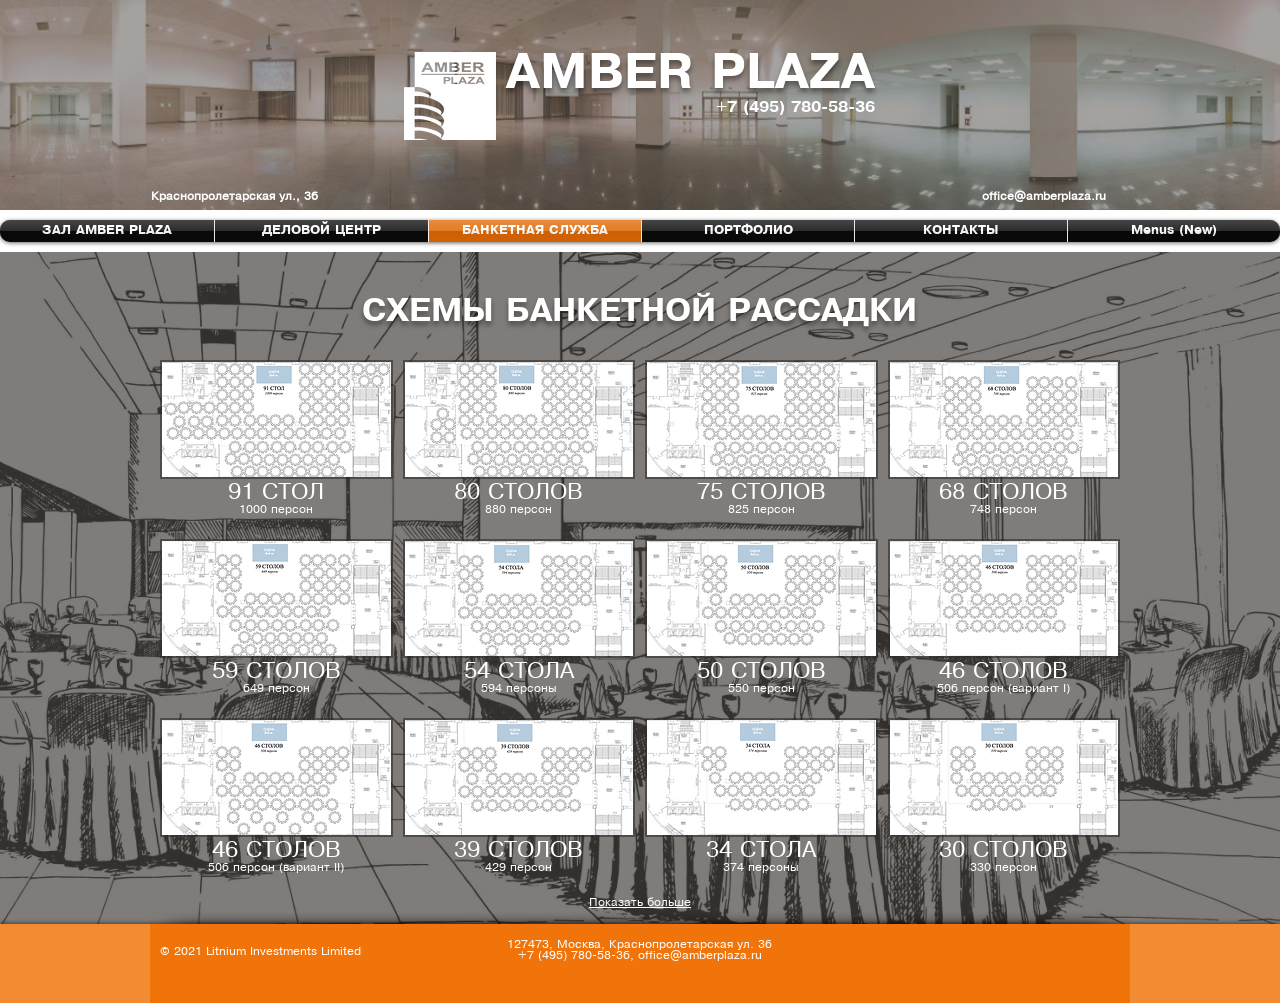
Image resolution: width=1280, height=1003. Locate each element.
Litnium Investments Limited (283, 951)
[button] (276, 444)
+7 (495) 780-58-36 (795, 107)
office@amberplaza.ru (1044, 196)
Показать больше (640, 902)
